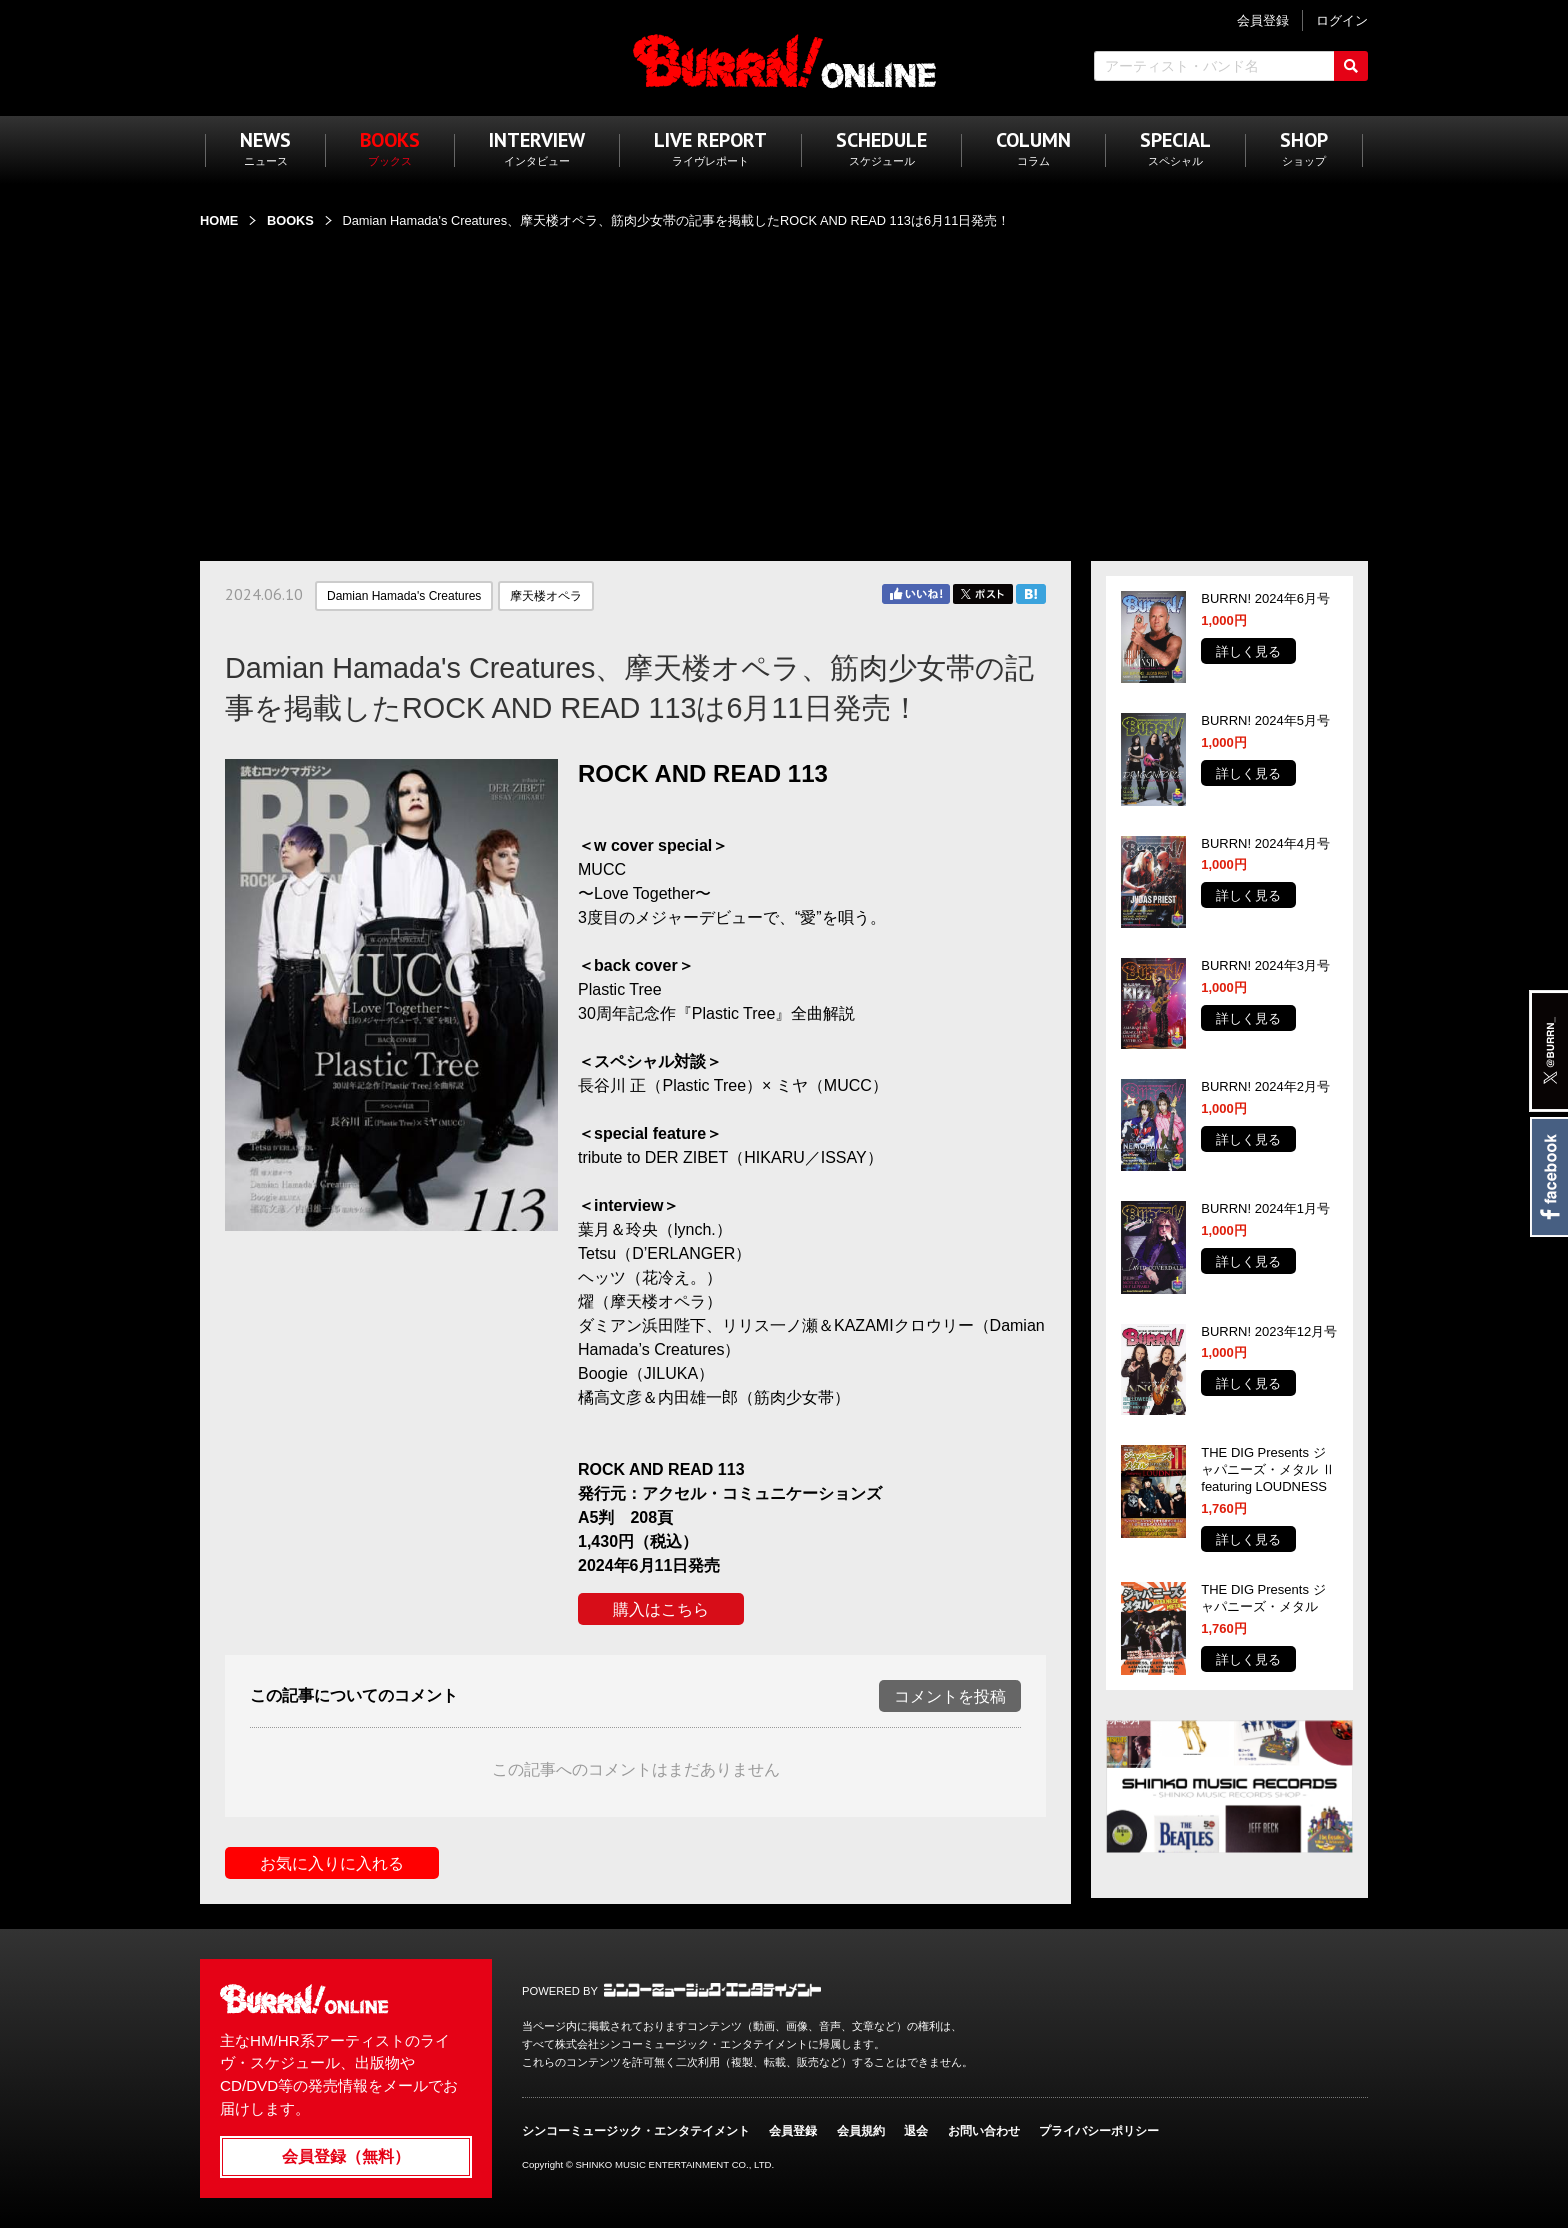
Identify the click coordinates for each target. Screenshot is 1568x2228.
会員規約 (861, 2131)
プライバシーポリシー (1099, 2131)
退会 (916, 2131)
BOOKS (290, 220)
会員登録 (793, 2131)
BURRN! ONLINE (784, 60)
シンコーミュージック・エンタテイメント (712, 1990)
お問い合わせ (984, 2131)
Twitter (983, 594)
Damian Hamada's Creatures (404, 596)
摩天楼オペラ (546, 596)
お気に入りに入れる (332, 1863)
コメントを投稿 (950, 1696)
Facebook (1548, 1177)
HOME (219, 220)
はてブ (1031, 594)
